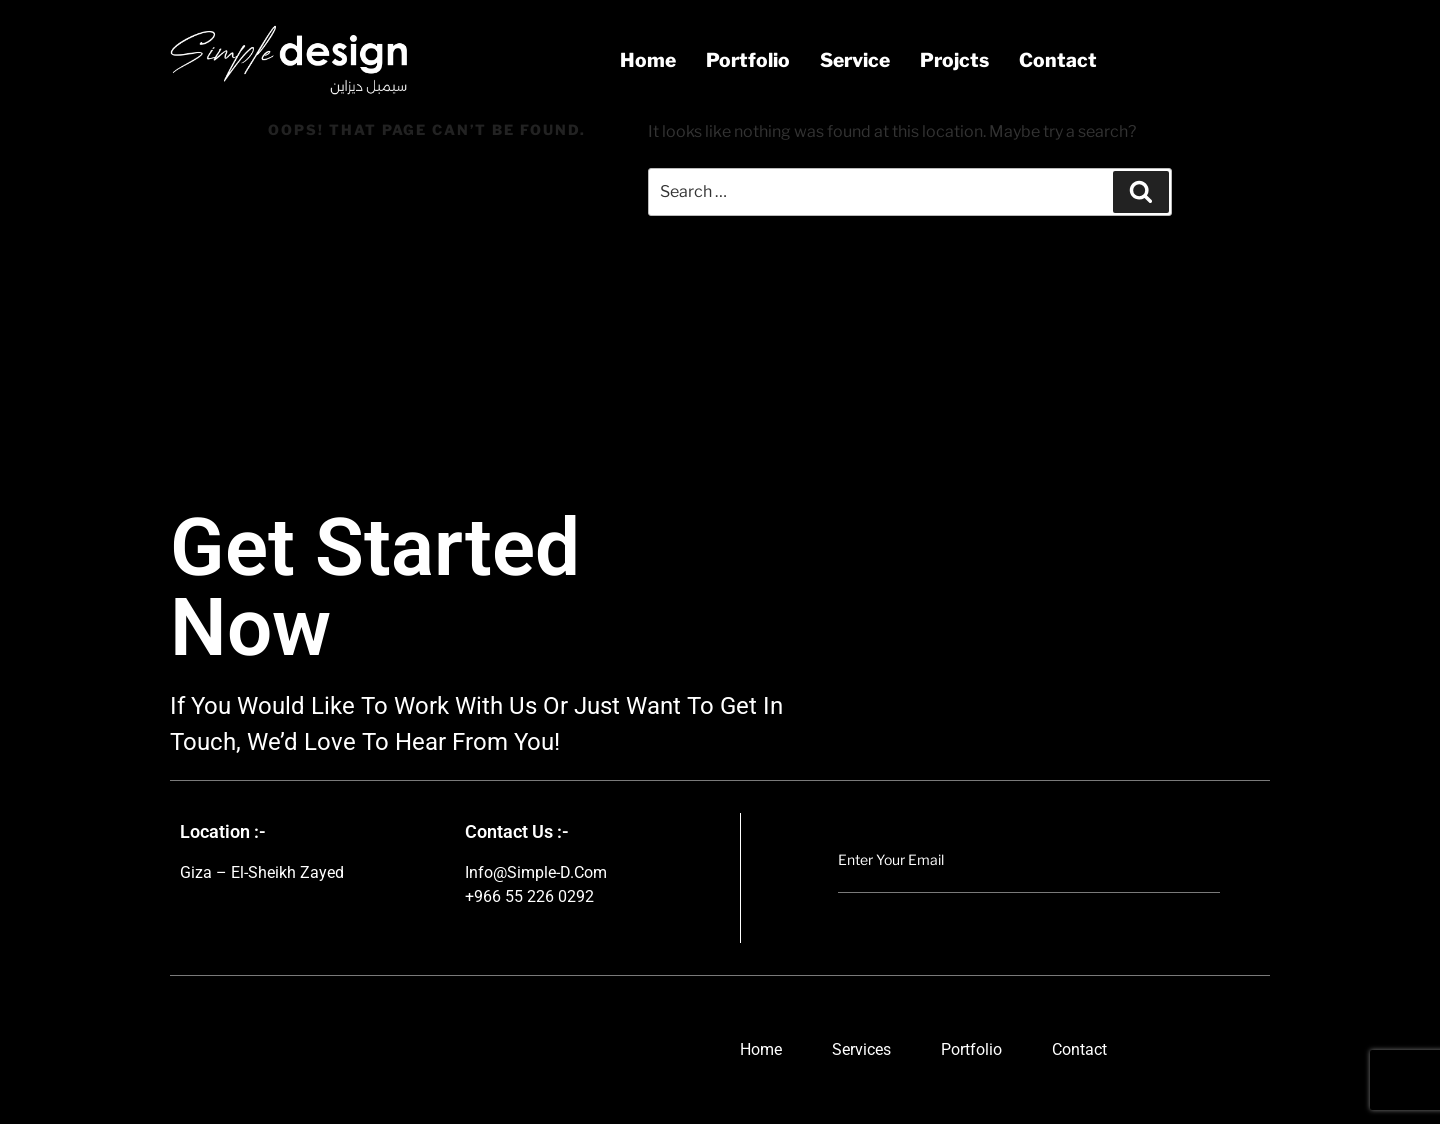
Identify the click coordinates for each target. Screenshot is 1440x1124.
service (855, 60)
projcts (954, 60)
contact (1058, 60)
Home (648, 60)
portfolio (748, 60)
